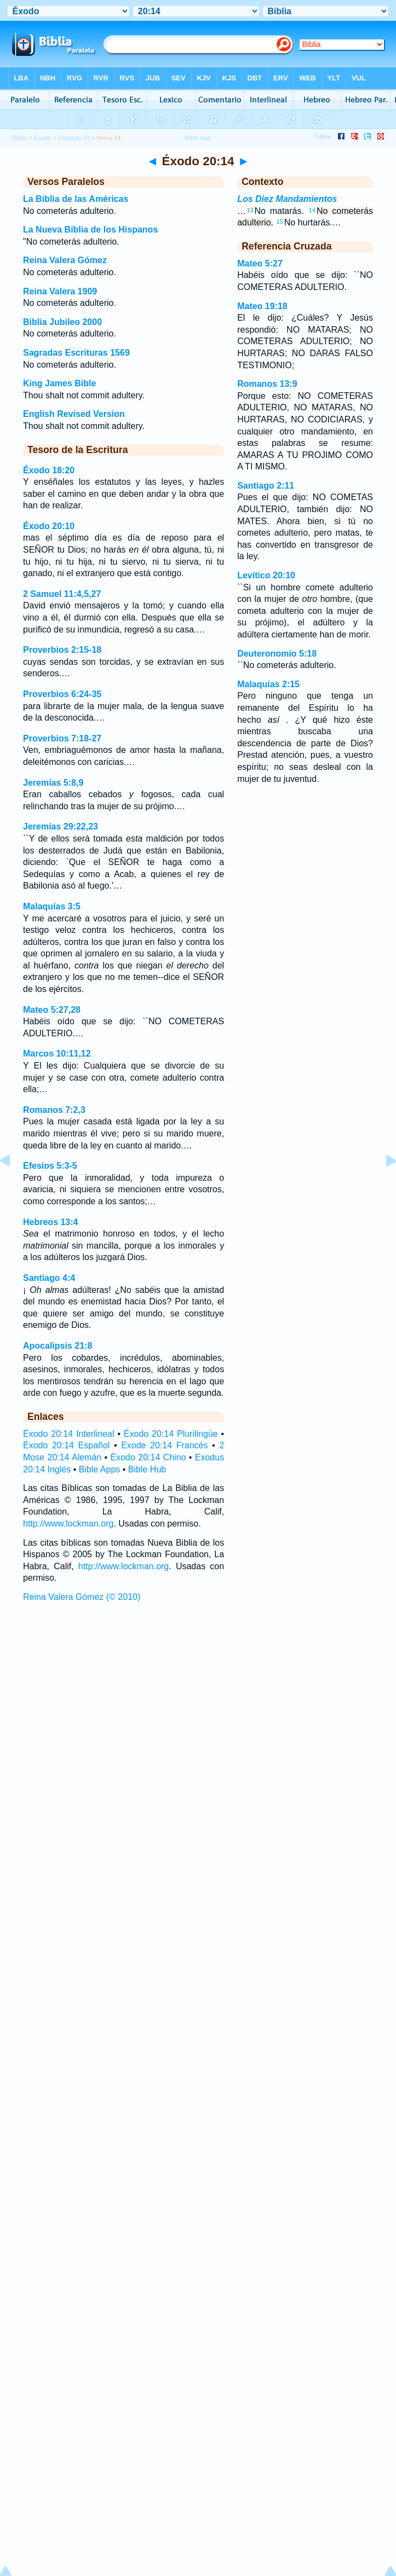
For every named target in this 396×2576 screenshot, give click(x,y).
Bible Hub (147, 1469)
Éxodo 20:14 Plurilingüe (171, 1433)
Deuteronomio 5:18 (277, 653)
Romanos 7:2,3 (54, 1110)
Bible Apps (99, 1469)
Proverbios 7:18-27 (62, 738)
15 (279, 221)
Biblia (19, 138)
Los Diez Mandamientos (287, 199)
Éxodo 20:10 (48, 526)
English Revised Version (74, 414)
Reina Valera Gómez (65, 260)
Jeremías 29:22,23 (60, 826)
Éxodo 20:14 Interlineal (68, 1433)
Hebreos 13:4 (50, 1222)
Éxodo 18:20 (48, 470)
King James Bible (59, 383)
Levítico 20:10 (266, 575)
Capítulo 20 (73, 138)
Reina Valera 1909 (60, 291)
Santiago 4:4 (49, 1278)
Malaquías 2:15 (268, 684)
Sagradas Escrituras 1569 (76, 352)
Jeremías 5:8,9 (53, 782)
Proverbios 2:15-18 (62, 649)
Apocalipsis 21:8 (57, 1345)
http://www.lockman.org (68, 1523)
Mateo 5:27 (260, 263)
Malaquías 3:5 (52, 906)
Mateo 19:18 (262, 306)
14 (312, 210)
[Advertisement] (198, 1689)
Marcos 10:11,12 (57, 1053)
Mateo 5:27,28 (52, 1009)
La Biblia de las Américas (75, 199)
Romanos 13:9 (267, 383)
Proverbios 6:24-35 (62, 694)
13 (249, 210)
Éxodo (42, 138)
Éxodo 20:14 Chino (148, 1457)
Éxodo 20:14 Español (66, 1445)
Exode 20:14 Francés (164, 1445)
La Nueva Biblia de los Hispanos (90, 229)
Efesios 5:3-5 (50, 1165)
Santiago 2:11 (265, 485)
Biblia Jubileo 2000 (62, 322)
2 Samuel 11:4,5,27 (62, 594)
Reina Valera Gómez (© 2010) (81, 1597)
